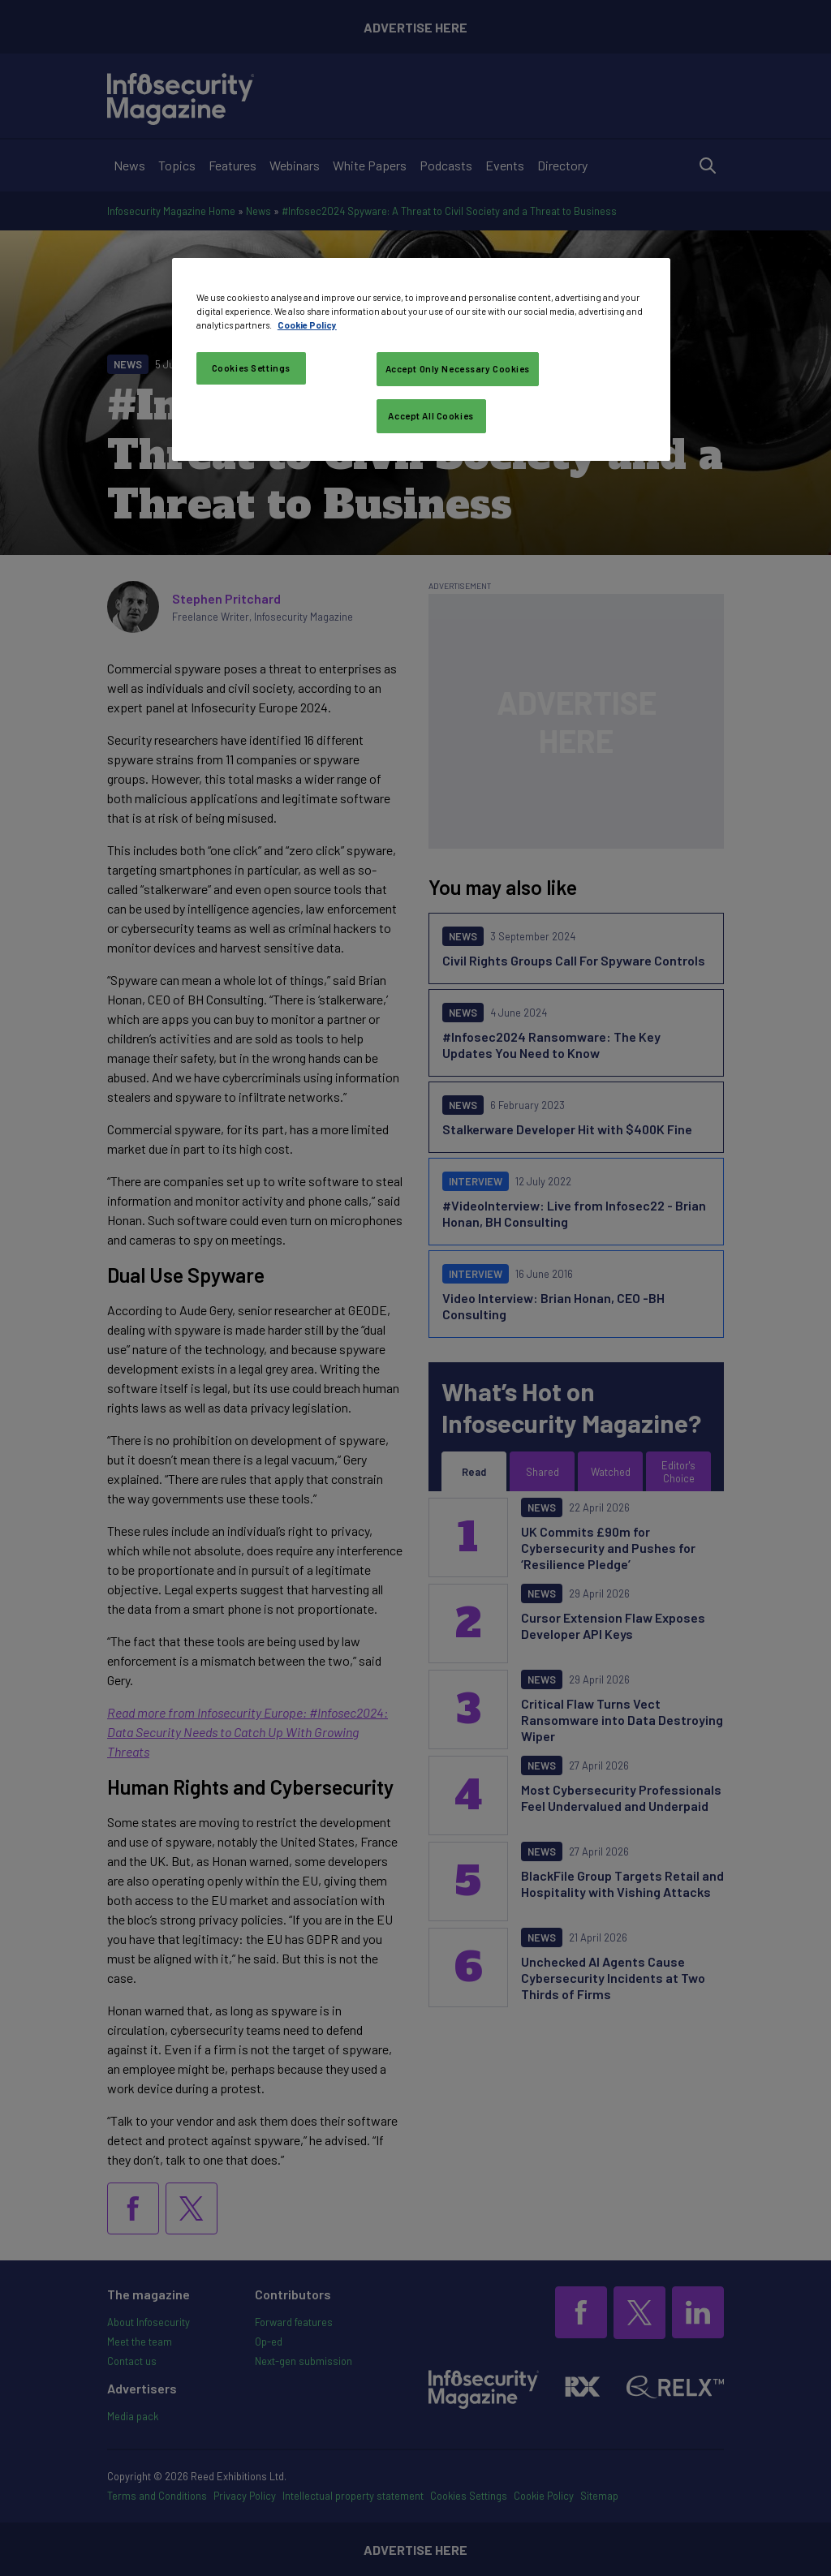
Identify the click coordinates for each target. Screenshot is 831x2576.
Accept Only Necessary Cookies (458, 368)
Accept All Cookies (430, 416)
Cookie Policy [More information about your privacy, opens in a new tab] (307, 325)
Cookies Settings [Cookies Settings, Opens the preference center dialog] (251, 368)
